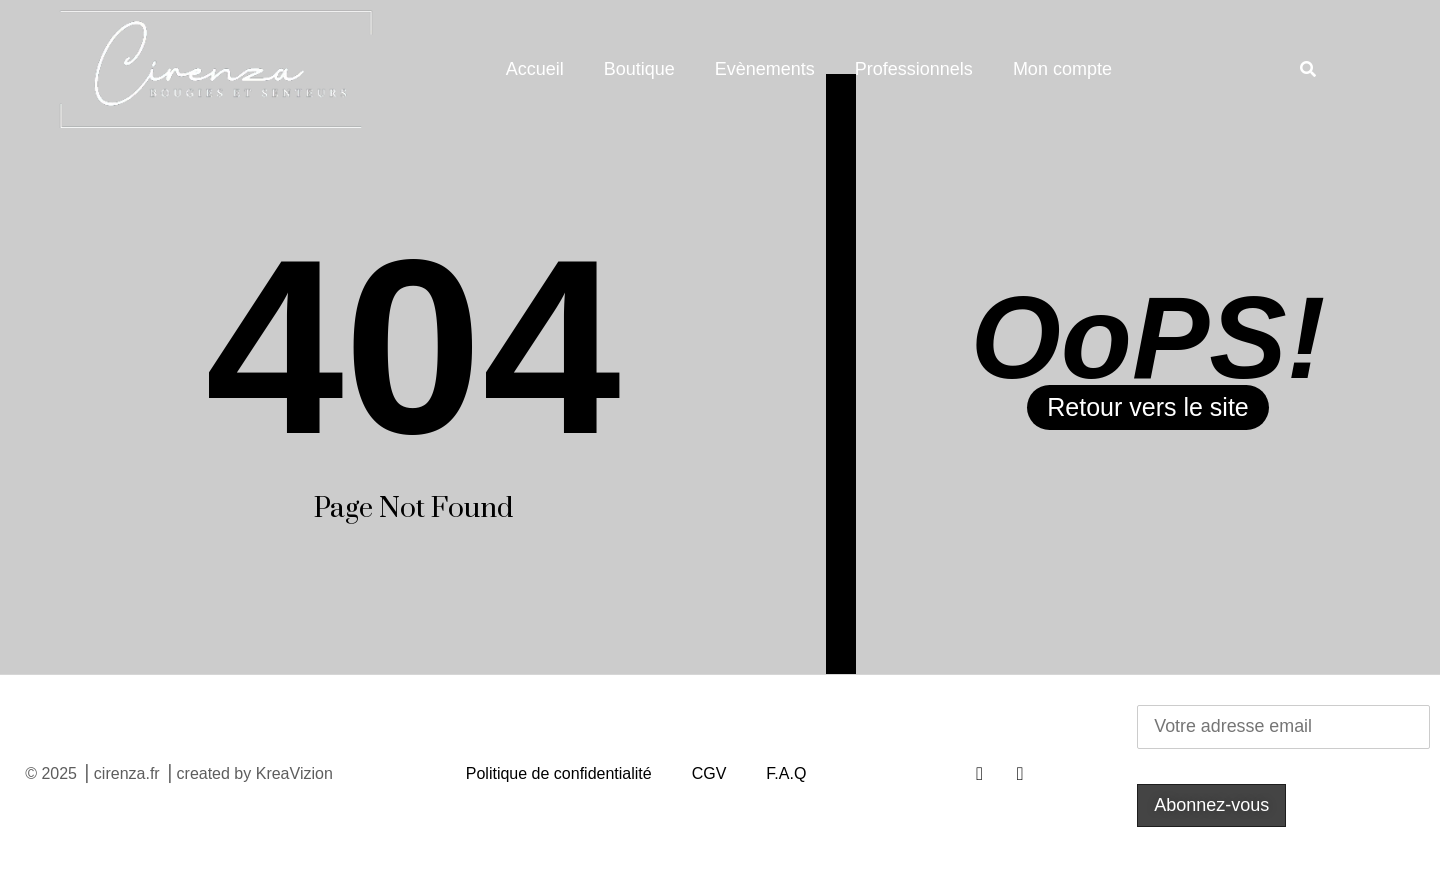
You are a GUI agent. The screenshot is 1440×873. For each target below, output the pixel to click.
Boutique (639, 69)
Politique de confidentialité (559, 773)
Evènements (765, 69)
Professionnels (914, 69)
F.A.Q (786, 773)
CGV (709, 773)
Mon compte (1062, 69)
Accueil (535, 69)
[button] (1307, 69)
